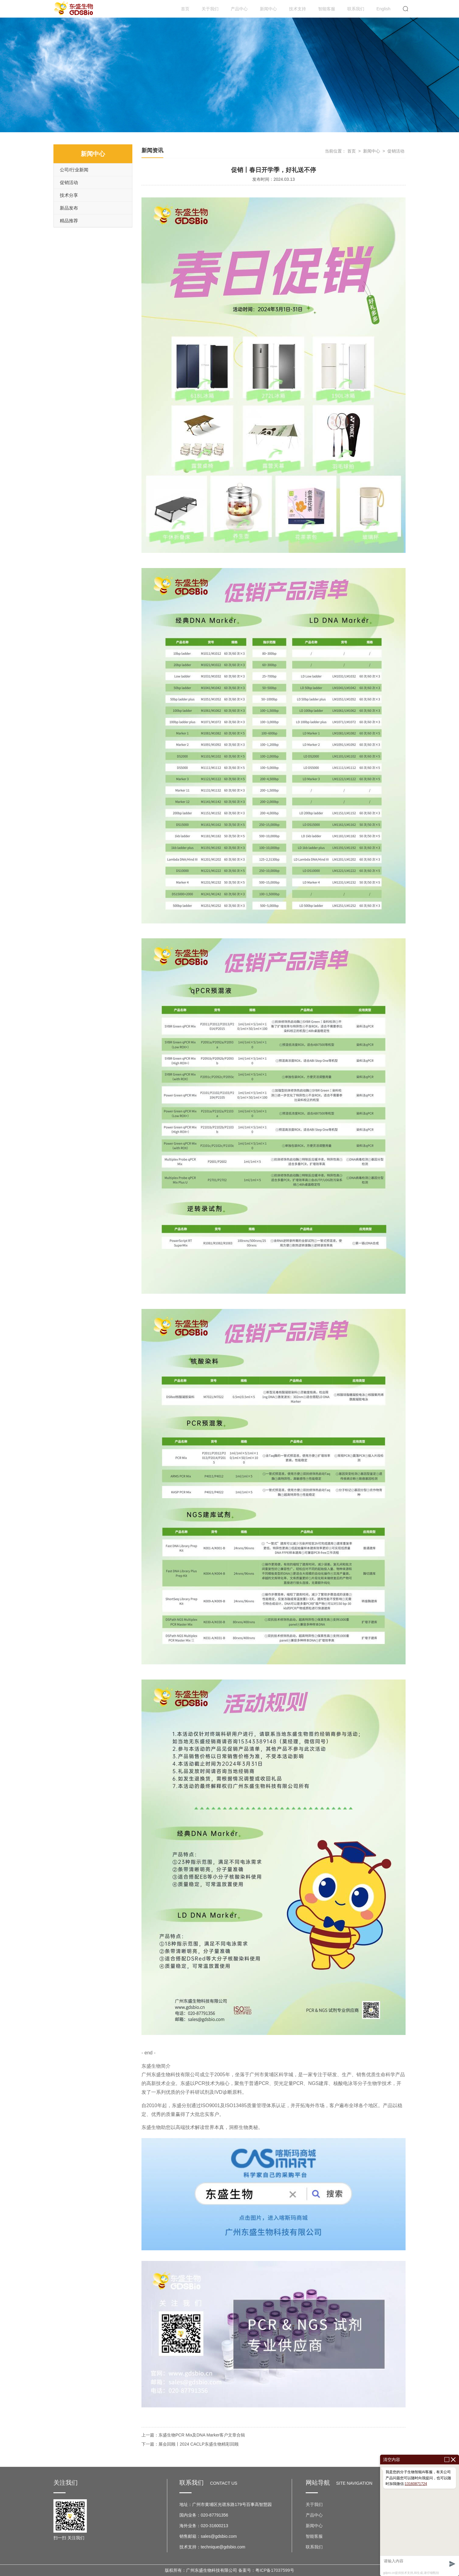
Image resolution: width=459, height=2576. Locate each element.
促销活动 (69, 182)
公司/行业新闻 (74, 169)
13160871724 (416, 2484)
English (383, 8)
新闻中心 (268, 8)
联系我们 (355, 8)
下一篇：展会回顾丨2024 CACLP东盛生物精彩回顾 (190, 2444)
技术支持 (297, 8)
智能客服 (326, 8)
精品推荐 (69, 220)
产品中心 (239, 8)
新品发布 (69, 207)
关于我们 (210, 8)
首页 (185, 8)
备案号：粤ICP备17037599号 (266, 2570)
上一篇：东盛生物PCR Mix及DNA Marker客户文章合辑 (193, 2435)
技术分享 (69, 195)
